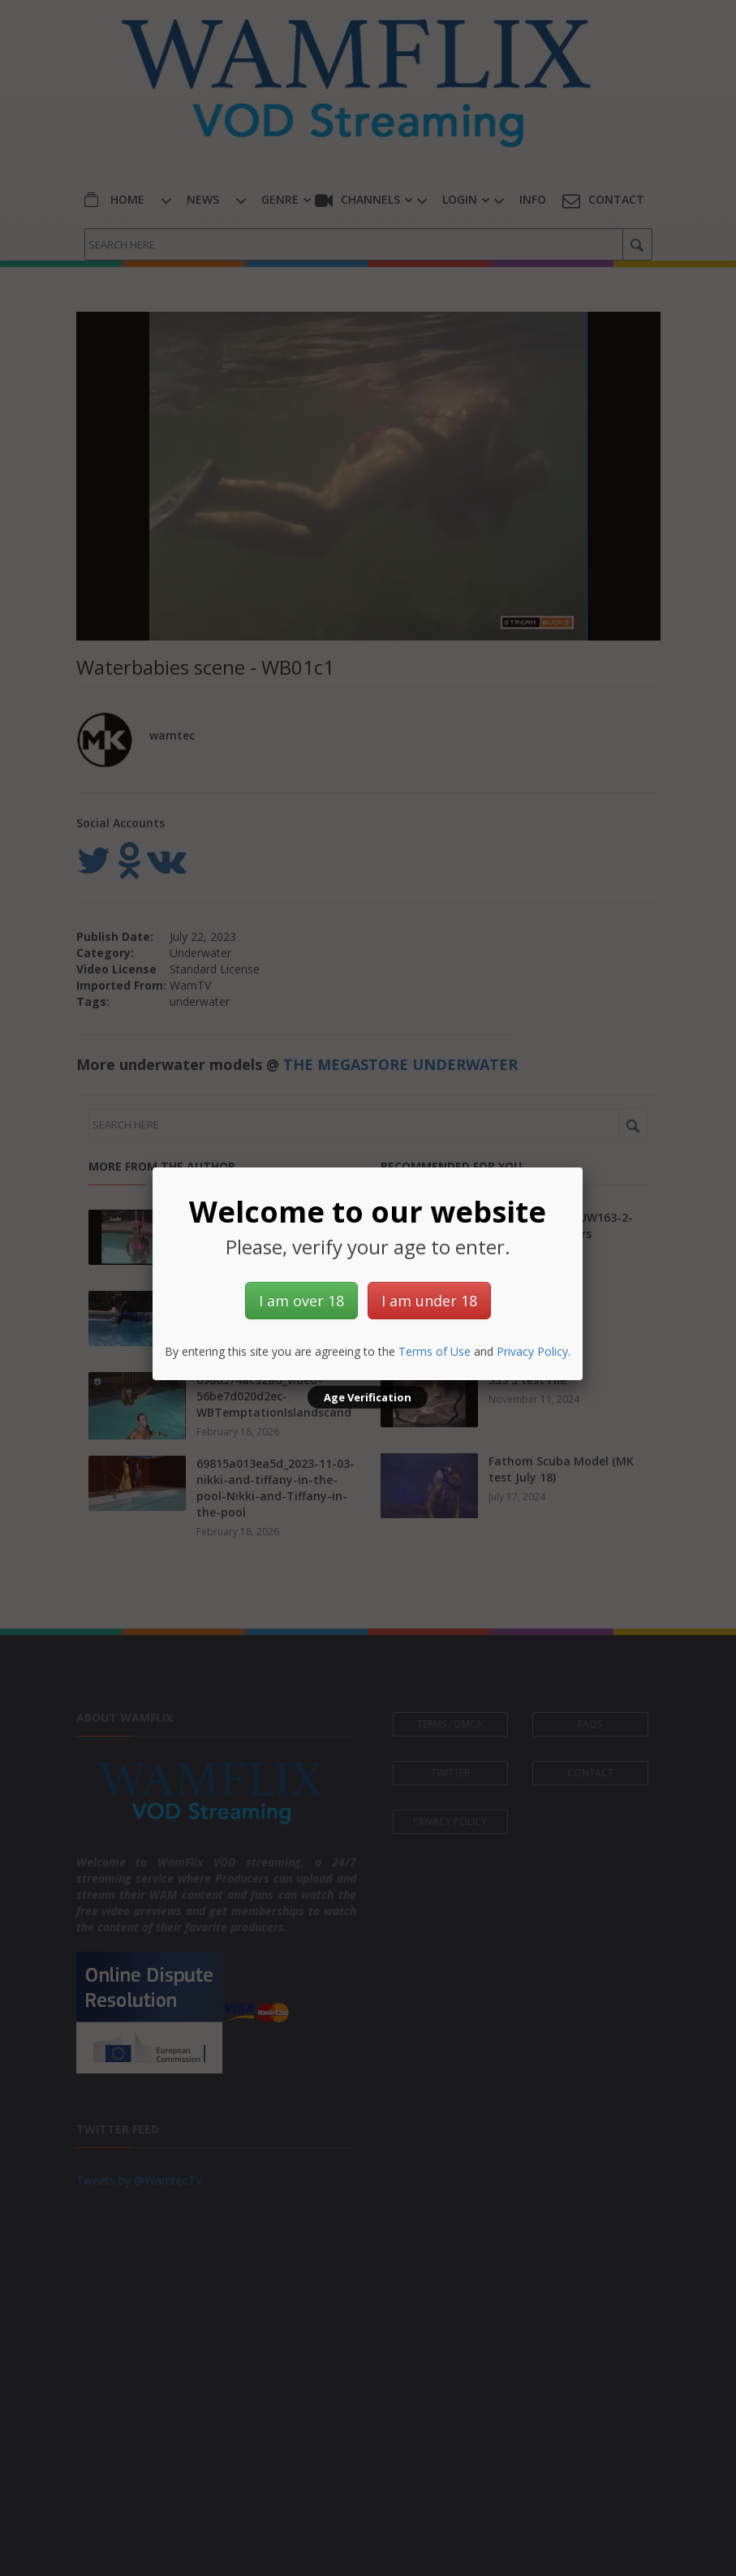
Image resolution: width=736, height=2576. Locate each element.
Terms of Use (434, 1351)
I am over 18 (301, 1300)
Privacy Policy (532, 1351)
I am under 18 (429, 1300)
